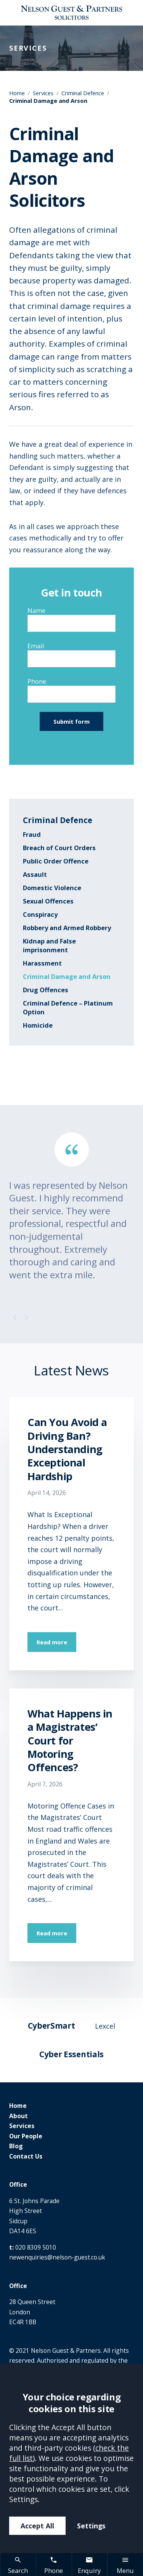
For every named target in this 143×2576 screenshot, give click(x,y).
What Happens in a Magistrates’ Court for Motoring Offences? (69, 1740)
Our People (25, 2136)
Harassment (42, 963)
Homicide (38, 1025)
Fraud (32, 834)
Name (36, 610)
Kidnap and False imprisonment (49, 945)
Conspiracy (40, 914)
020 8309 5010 (35, 2247)
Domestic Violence (52, 887)
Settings (91, 2525)
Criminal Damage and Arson (67, 976)
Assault (35, 874)
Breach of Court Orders (59, 847)
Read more (52, 1642)
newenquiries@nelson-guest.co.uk (57, 2257)
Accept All (37, 2525)
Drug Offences (45, 989)
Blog (16, 2146)
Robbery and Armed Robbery (67, 927)
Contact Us (25, 2156)
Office (18, 2184)
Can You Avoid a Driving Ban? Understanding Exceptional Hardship (67, 1449)
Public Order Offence (55, 861)
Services (43, 93)
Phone (36, 681)
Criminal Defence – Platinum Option (68, 1007)
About (18, 2116)
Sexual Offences (48, 901)
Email (35, 645)
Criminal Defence (82, 93)
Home (17, 93)
